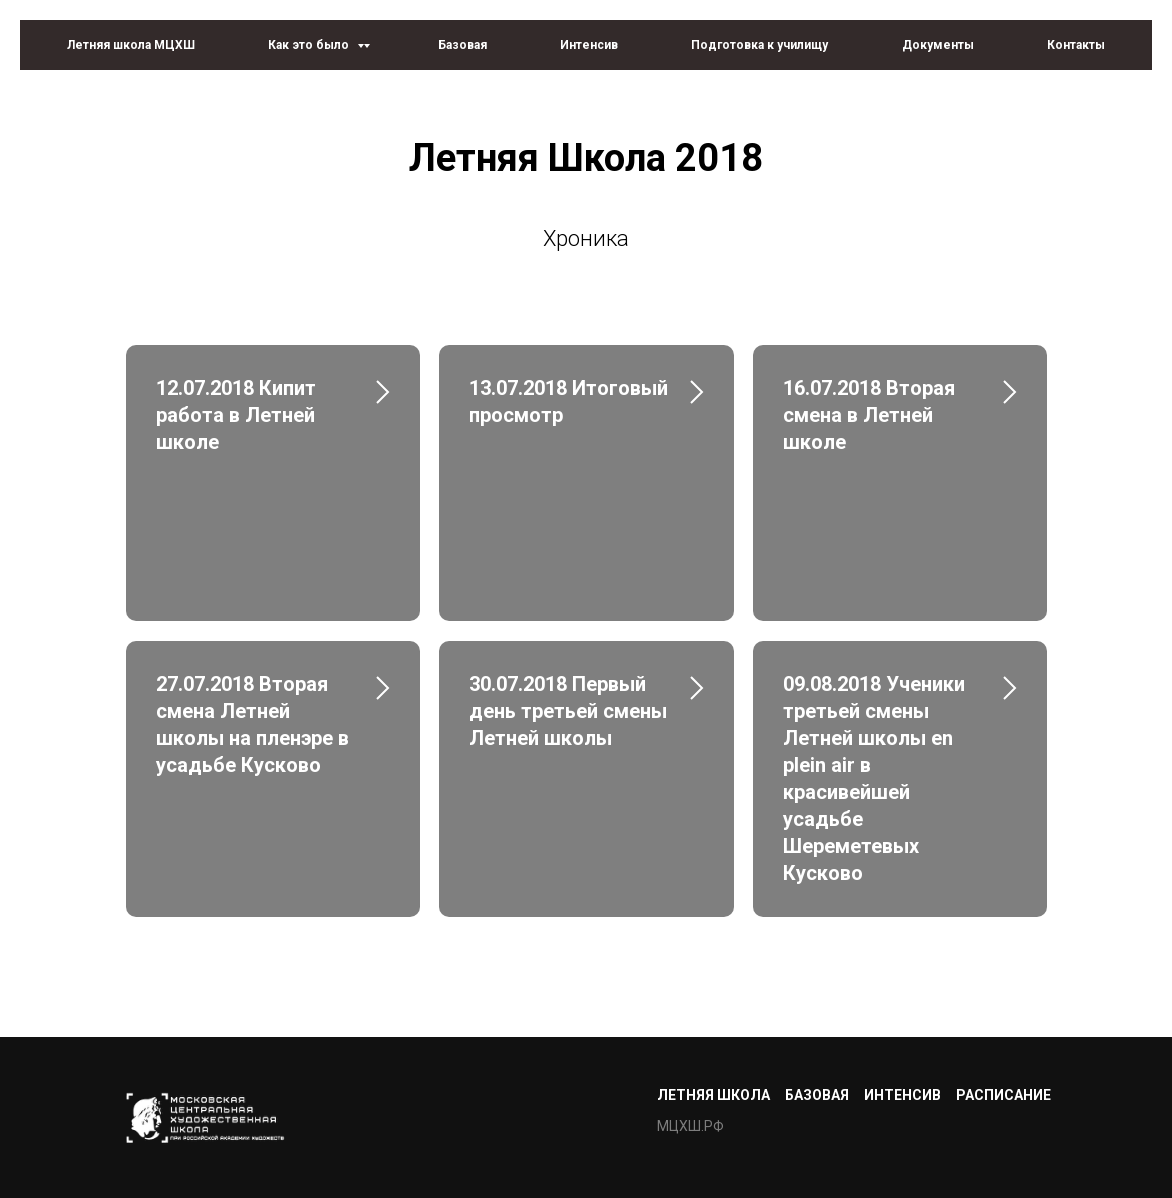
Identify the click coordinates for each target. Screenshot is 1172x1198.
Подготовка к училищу (759, 45)
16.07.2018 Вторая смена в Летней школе (869, 415)
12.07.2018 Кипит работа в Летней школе (236, 415)
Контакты (1076, 45)
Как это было (310, 45)
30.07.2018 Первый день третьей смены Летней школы (568, 711)
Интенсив (589, 45)
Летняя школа (713, 1095)
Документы (938, 45)
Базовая (462, 45)
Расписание (1003, 1095)
